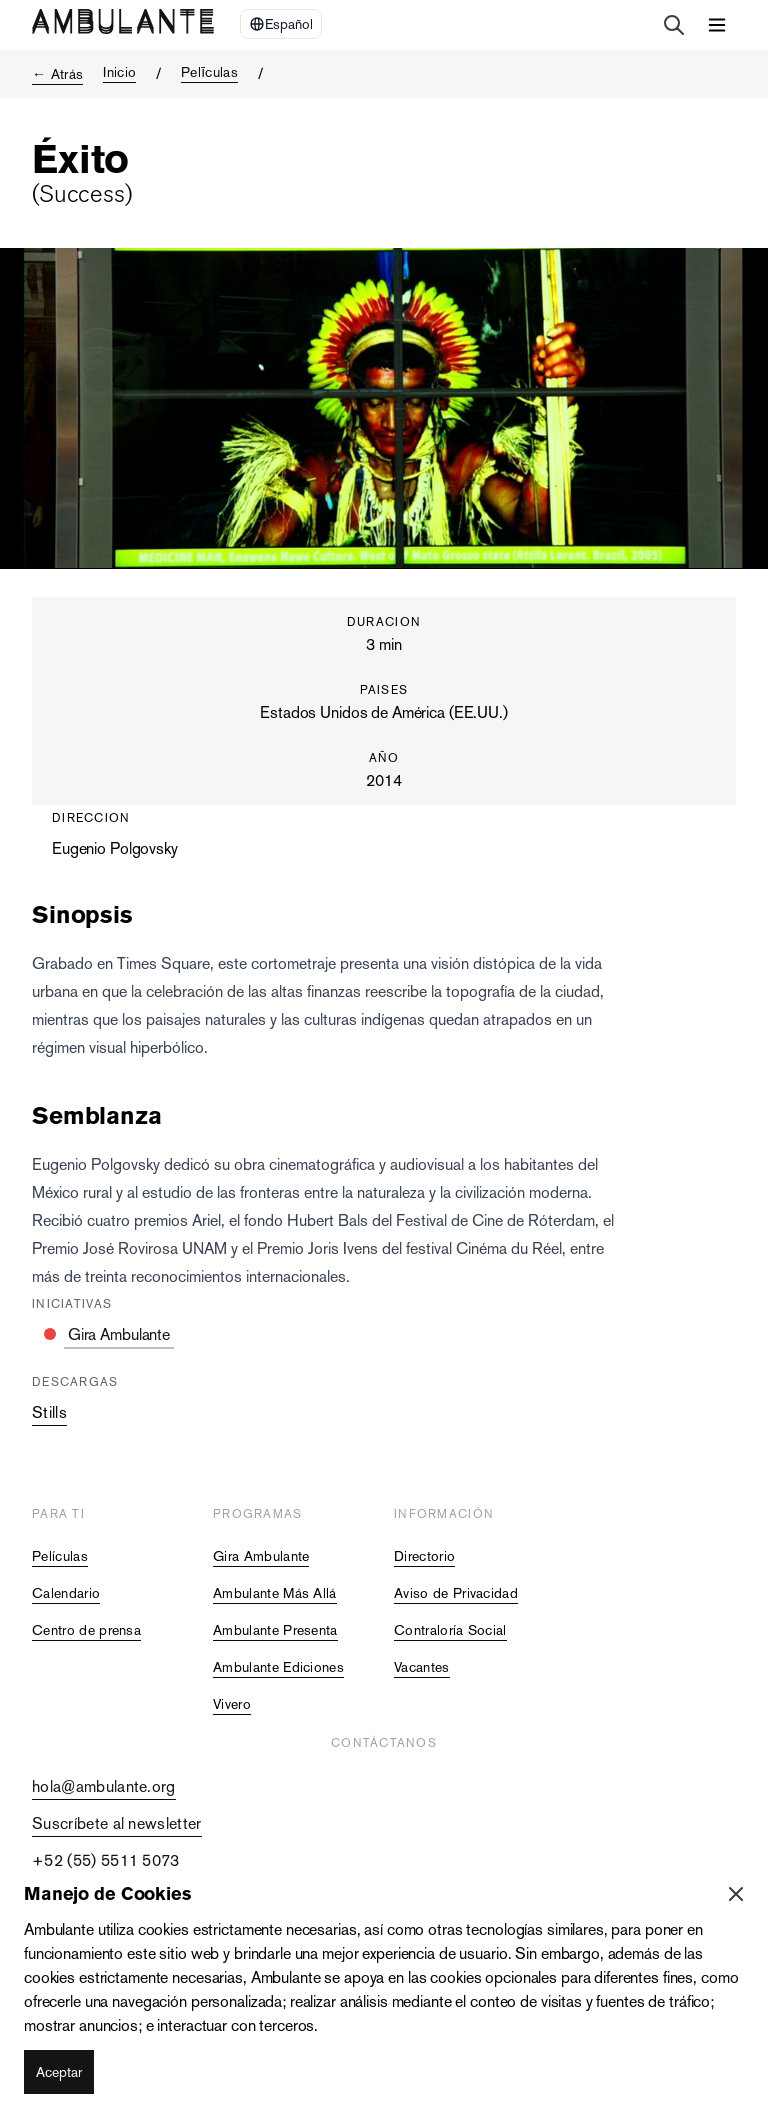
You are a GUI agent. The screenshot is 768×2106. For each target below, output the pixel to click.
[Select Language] (281, 24)
